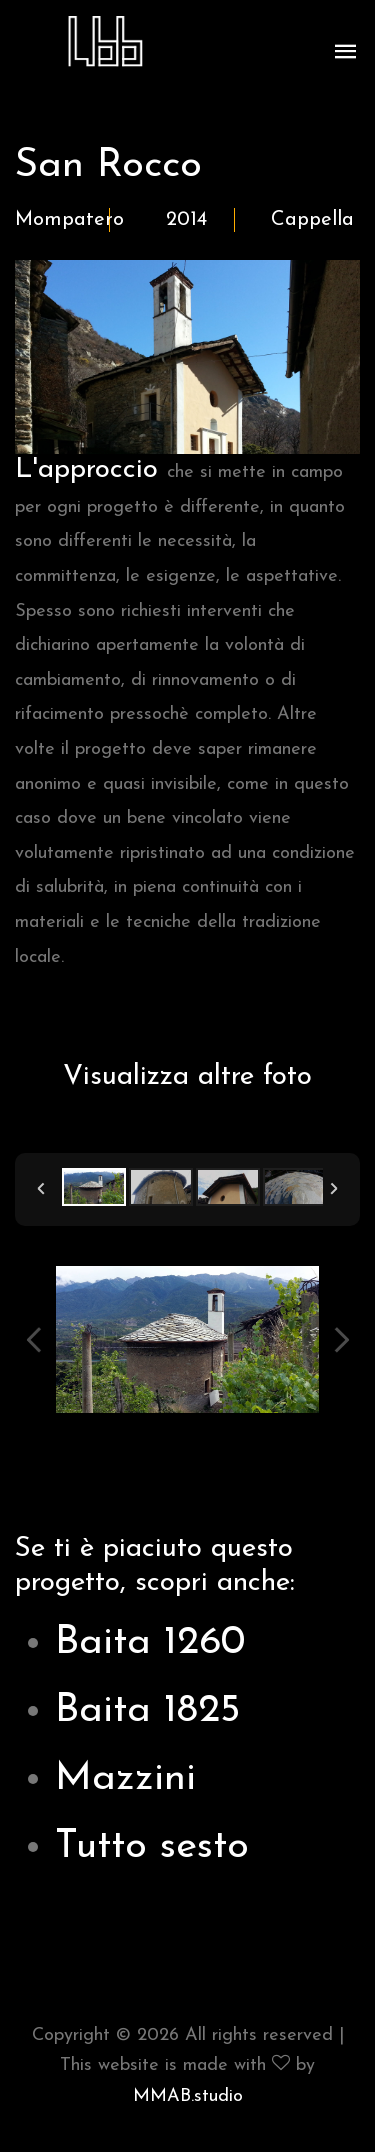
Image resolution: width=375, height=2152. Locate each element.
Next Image (341, 1340)
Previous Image (34, 1340)
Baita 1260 (150, 1643)
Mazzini (125, 1779)
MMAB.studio (188, 2096)
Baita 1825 (147, 1711)
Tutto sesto (152, 1847)
